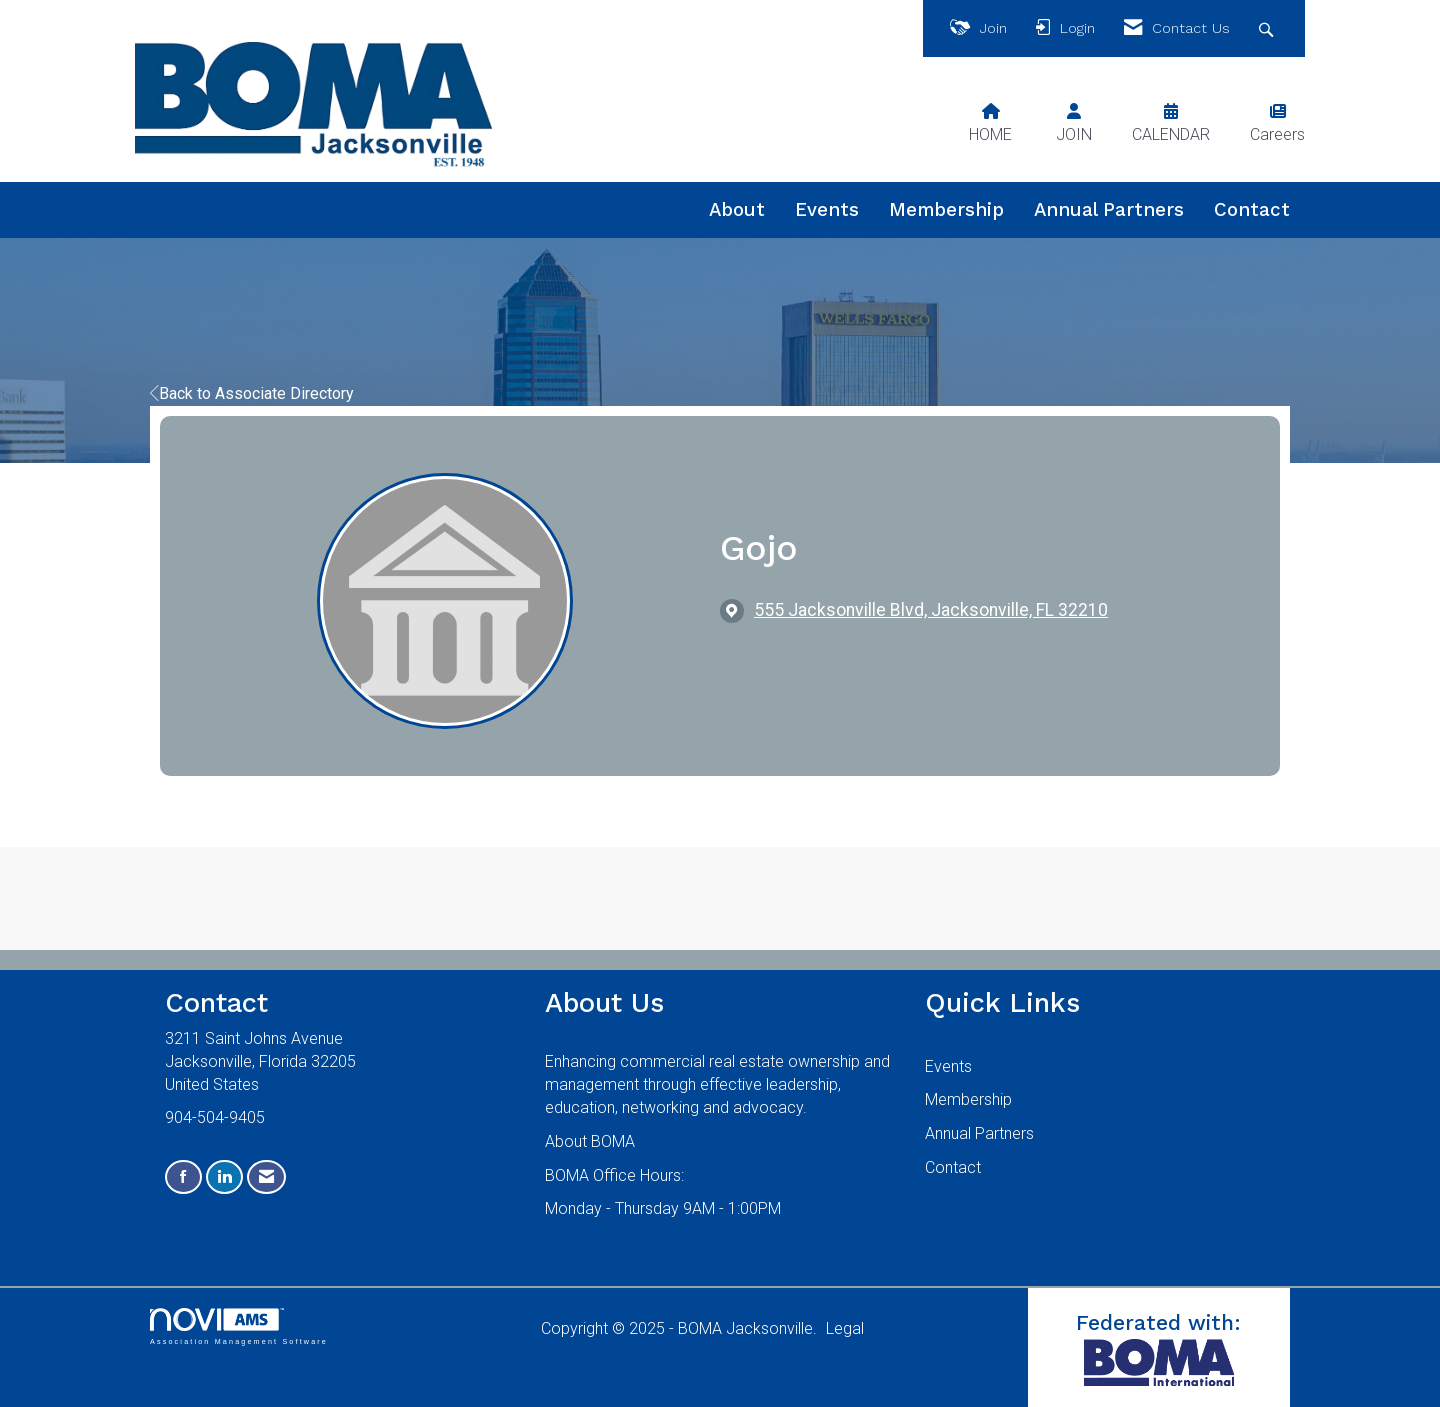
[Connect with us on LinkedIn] (224, 1177)
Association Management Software (239, 1326)
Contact (1252, 210)
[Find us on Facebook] (183, 1177)
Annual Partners (1109, 210)
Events (827, 210)
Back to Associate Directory (252, 393)
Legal (845, 1328)
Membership (946, 210)
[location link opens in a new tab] (931, 610)
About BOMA (590, 1141)
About (737, 210)
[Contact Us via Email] (266, 1177)
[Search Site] (1268, 28)
